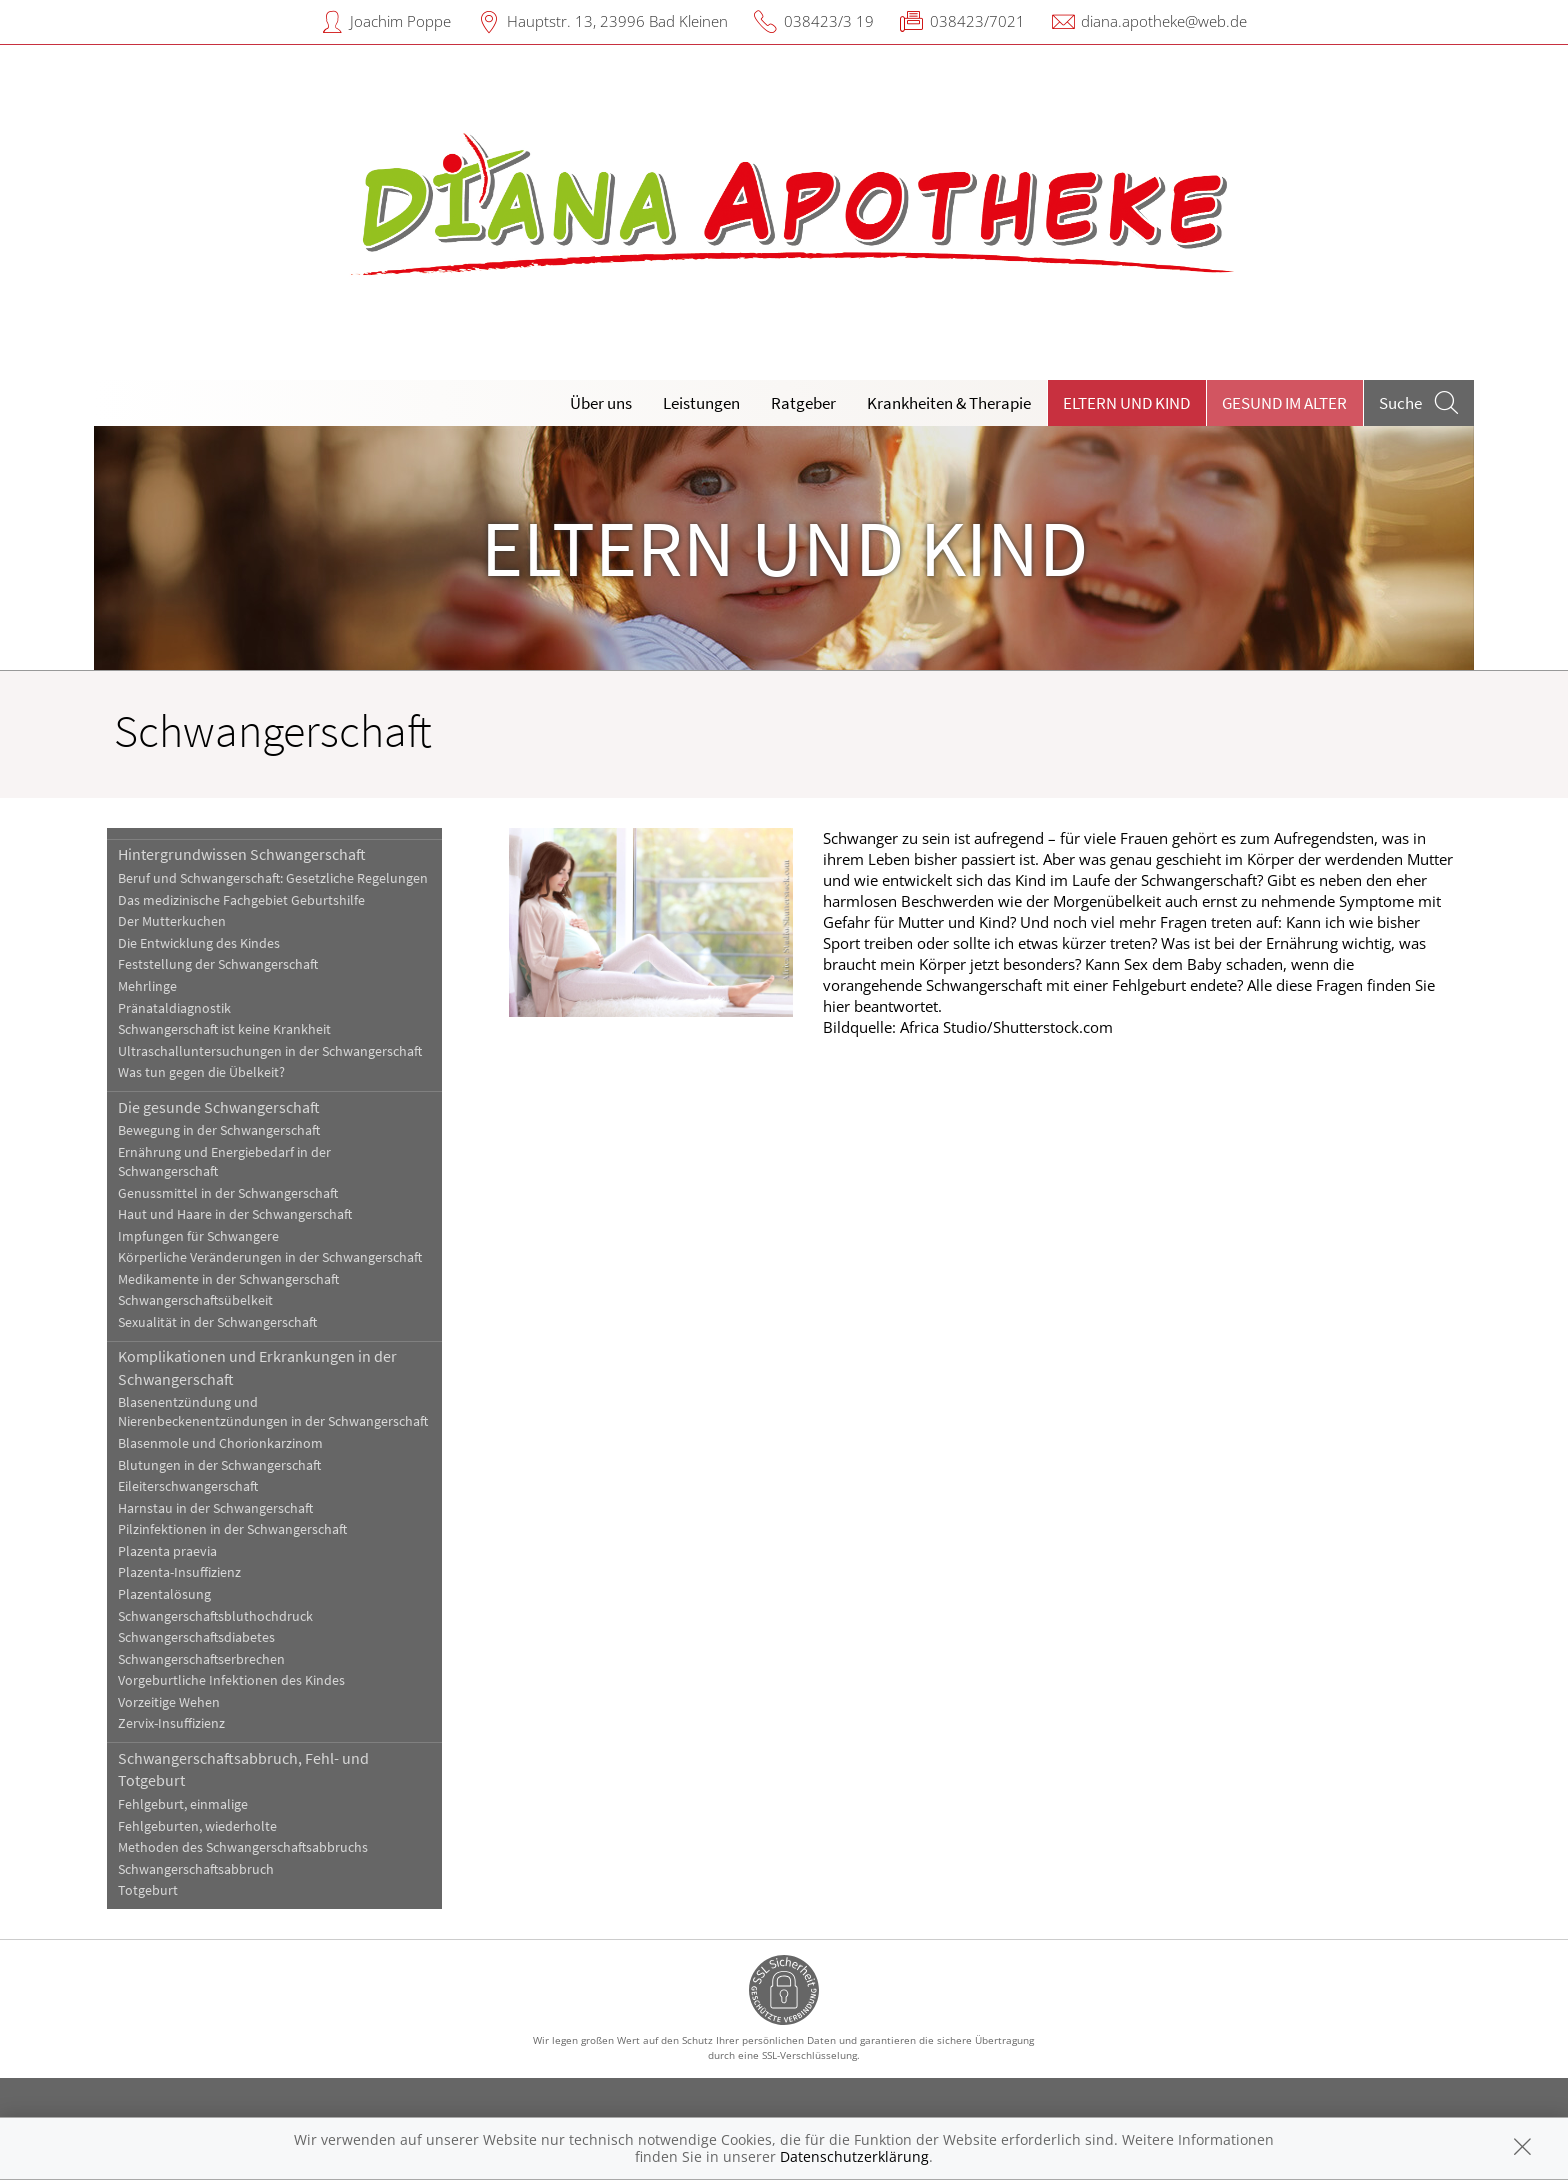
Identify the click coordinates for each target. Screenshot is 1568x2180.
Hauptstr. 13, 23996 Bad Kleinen (617, 21)
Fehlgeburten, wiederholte (197, 1826)
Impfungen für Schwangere (198, 1236)
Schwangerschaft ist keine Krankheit (224, 1029)
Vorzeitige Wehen (169, 1702)
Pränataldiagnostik (174, 1008)
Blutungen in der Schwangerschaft (219, 1465)
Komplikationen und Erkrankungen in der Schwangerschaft (257, 1367)
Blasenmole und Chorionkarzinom (220, 1443)
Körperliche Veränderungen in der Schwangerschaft (270, 1257)
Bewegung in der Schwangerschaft (219, 1130)
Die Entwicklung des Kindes (199, 943)
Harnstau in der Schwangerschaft (215, 1508)
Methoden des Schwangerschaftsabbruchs (243, 1847)
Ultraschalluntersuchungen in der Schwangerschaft (270, 1051)
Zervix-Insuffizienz (171, 1723)
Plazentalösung (164, 1594)
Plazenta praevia (167, 1551)
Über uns (601, 403)
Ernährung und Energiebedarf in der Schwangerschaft (224, 1162)
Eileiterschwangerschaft (188, 1486)
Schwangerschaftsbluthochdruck (215, 1616)
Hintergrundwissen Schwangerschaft (242, 854)
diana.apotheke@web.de (1164, 21)
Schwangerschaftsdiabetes (196, 1637)
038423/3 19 (829, 21)
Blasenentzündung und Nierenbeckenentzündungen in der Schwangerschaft (273, 1412)
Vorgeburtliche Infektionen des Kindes (231, 1680)
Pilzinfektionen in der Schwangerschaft (232, 1529)
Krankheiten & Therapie (949, 403)
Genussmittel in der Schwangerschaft (228, 1193)
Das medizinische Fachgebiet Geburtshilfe (241, 900)
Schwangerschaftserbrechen (201, 1659)
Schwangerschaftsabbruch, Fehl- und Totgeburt (243, 1769)
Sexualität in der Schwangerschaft (217, 1322)
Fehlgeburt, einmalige (183, 1804)
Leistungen (701, 403)
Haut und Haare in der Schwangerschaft (235, 1214)
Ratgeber (803, 403)
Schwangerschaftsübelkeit (195, 1300)
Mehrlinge (147, 986)
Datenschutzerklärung (854, 2156)
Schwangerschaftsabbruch (196, 1869)
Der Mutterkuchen (172, 921)
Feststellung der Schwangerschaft (218, 964)
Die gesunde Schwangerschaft (219, 1107)
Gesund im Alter (1284, 403)
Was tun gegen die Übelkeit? (201, 1072)
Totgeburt (148, 1890)
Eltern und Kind (1126, 403)
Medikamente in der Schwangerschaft (228, 1279)
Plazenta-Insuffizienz (179, 1572)
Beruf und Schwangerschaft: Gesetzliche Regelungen (273, 878)
